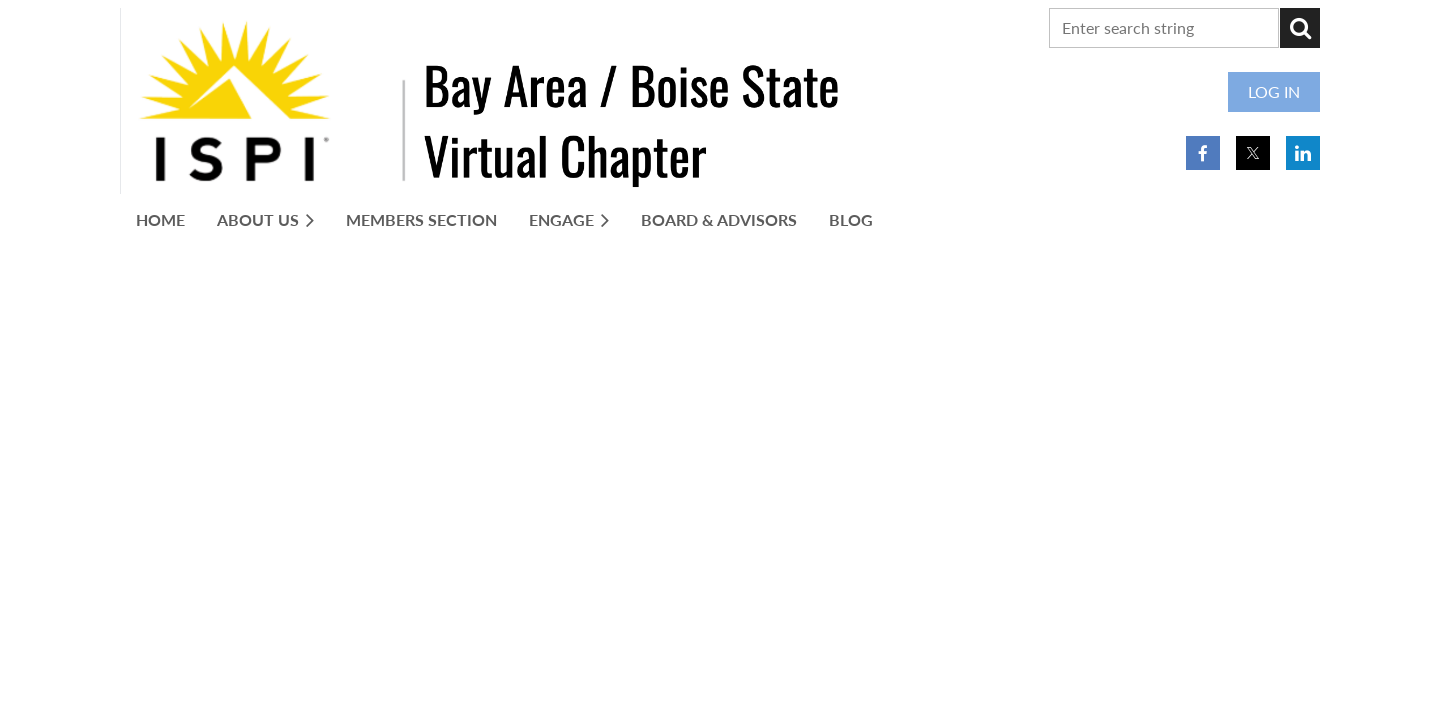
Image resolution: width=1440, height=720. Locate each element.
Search (1300, 28)
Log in (1274, 91)
